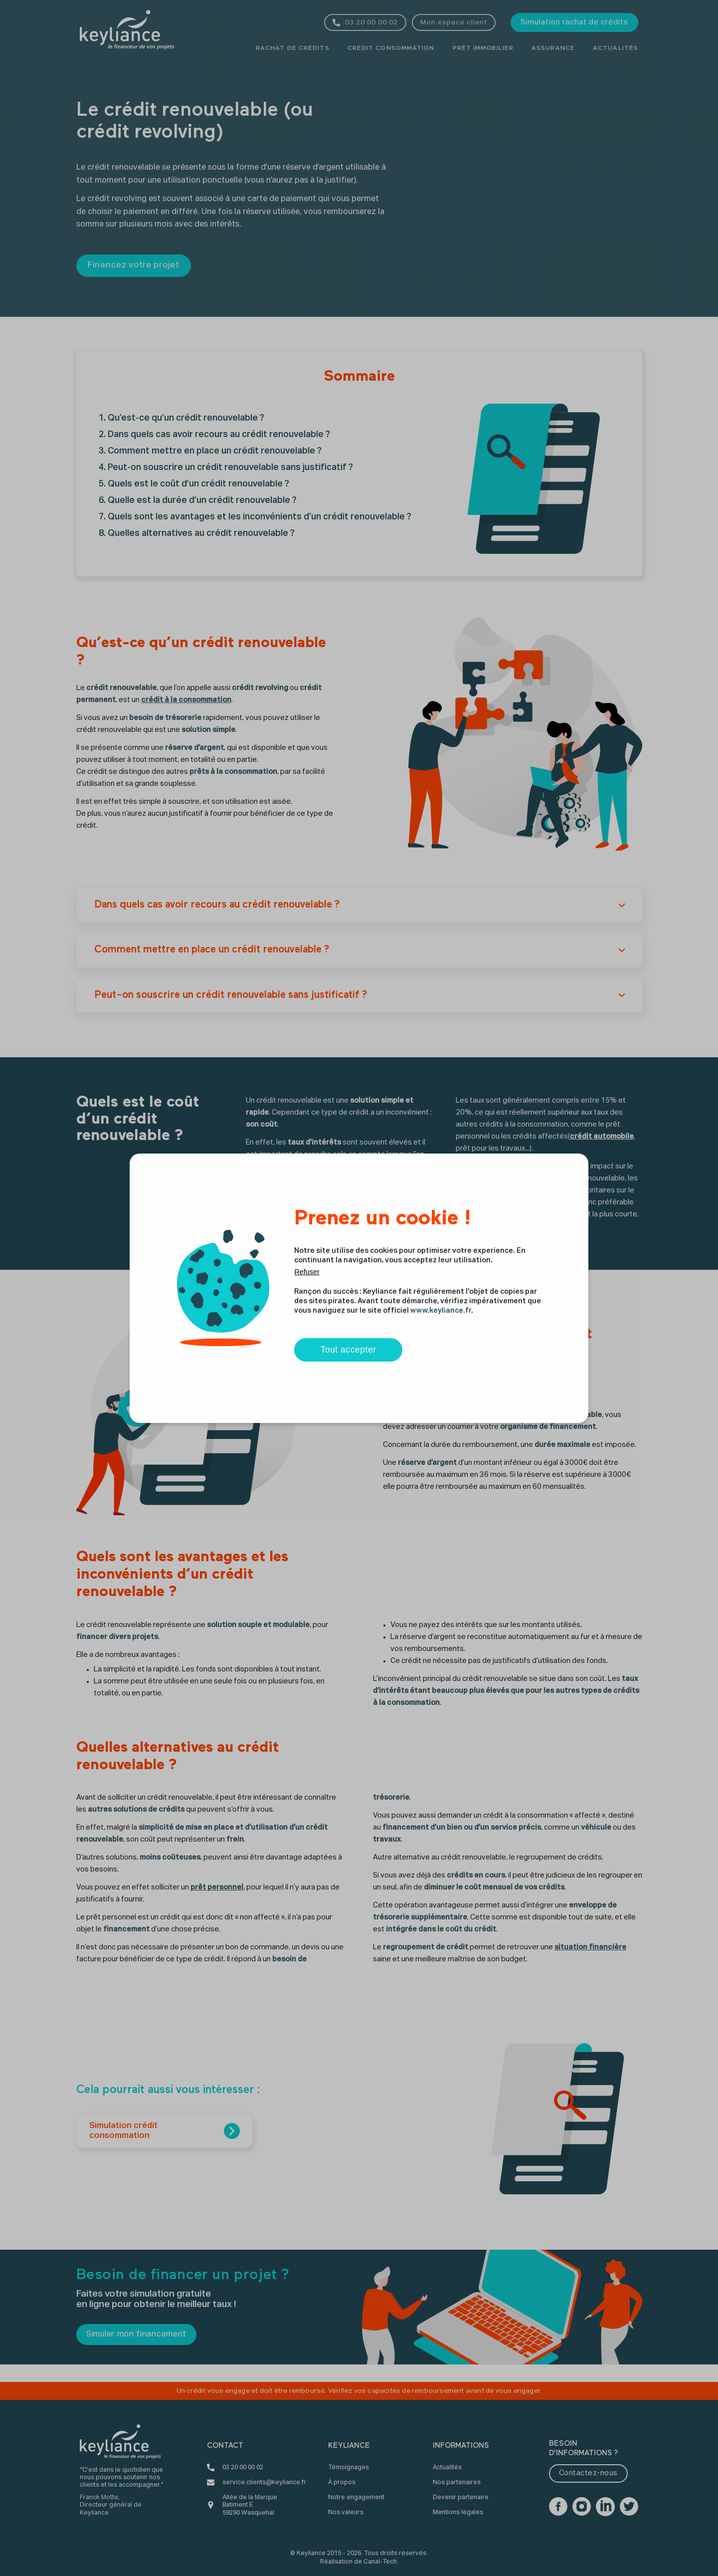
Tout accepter (348, 1350)
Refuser (306, 1272)
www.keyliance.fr (440, 1310)
